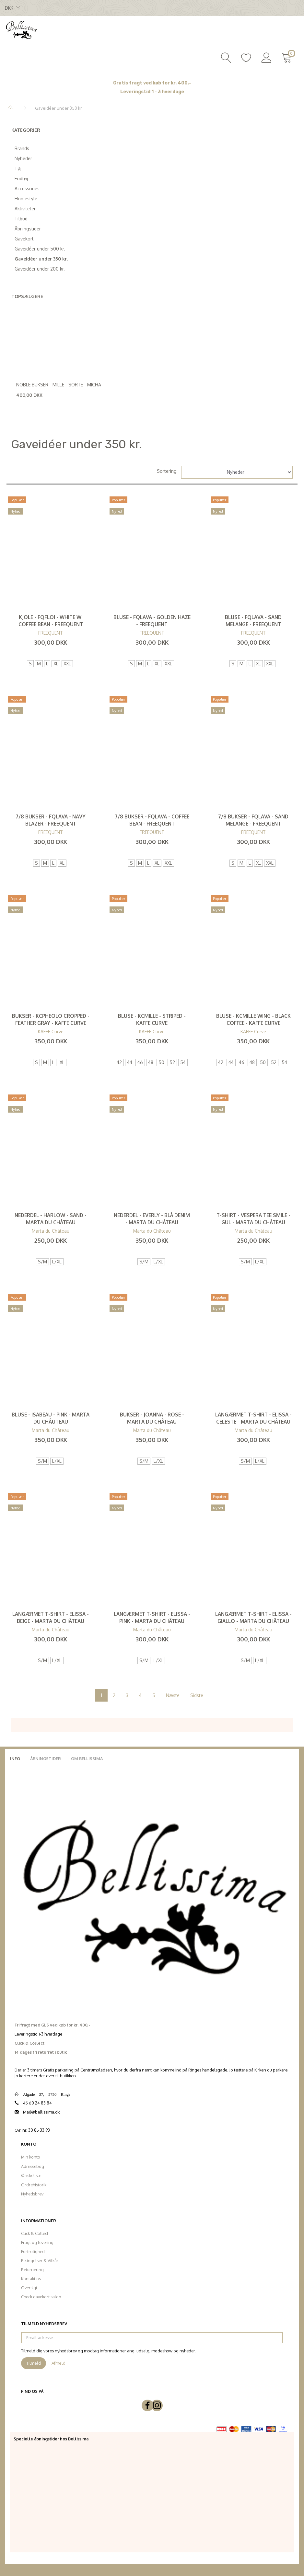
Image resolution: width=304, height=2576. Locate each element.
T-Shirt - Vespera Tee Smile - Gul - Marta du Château (253, 1219)
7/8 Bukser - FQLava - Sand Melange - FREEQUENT (253, 820)
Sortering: (167, 471)
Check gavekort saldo (41, 2296)
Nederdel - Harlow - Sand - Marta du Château (51, 1219)
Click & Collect (34, 2233)
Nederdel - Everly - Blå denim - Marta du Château (152, 1219)
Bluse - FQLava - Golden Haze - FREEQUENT (152, 620)
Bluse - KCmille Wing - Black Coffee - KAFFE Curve (253, 1019)
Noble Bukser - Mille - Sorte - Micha (58, 384)
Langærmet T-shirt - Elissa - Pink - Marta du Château (152, 1617)
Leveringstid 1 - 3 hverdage (152, 91)
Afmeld (58, 2363)
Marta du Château (50, 1231)
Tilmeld (33, 2363)
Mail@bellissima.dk (41, 2112)
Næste (173, 1695)
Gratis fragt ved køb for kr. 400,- (152, 83)
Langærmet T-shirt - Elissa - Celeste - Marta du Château (253, 1418)
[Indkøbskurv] (288, 57)
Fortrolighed (33, 2251)
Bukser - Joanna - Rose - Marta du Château (152, 1418)
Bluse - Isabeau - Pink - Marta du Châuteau (50, 1418)
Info (15, 1758)
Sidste (196, 1695)
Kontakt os (31, 2278)
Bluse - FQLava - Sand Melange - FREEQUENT (253, 620)
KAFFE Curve (51, 1031)
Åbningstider (45, 1758)
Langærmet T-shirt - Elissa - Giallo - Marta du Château (253, 1617)
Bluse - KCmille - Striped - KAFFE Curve (152, 1019)
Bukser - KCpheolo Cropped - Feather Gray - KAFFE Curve (50, 1019)
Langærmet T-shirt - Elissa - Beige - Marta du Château (50, 1617)
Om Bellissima (87, 1758)
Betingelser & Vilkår (39, 2260)
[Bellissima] (21, 29)
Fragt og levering (37, 2242)
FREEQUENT (50, 633)
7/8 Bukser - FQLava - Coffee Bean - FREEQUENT (152, 820)
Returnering (32, 2269)
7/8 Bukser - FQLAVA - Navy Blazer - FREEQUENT (51, 820)
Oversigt (29, 2287)
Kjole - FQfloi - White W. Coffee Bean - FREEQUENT (50, 620)
